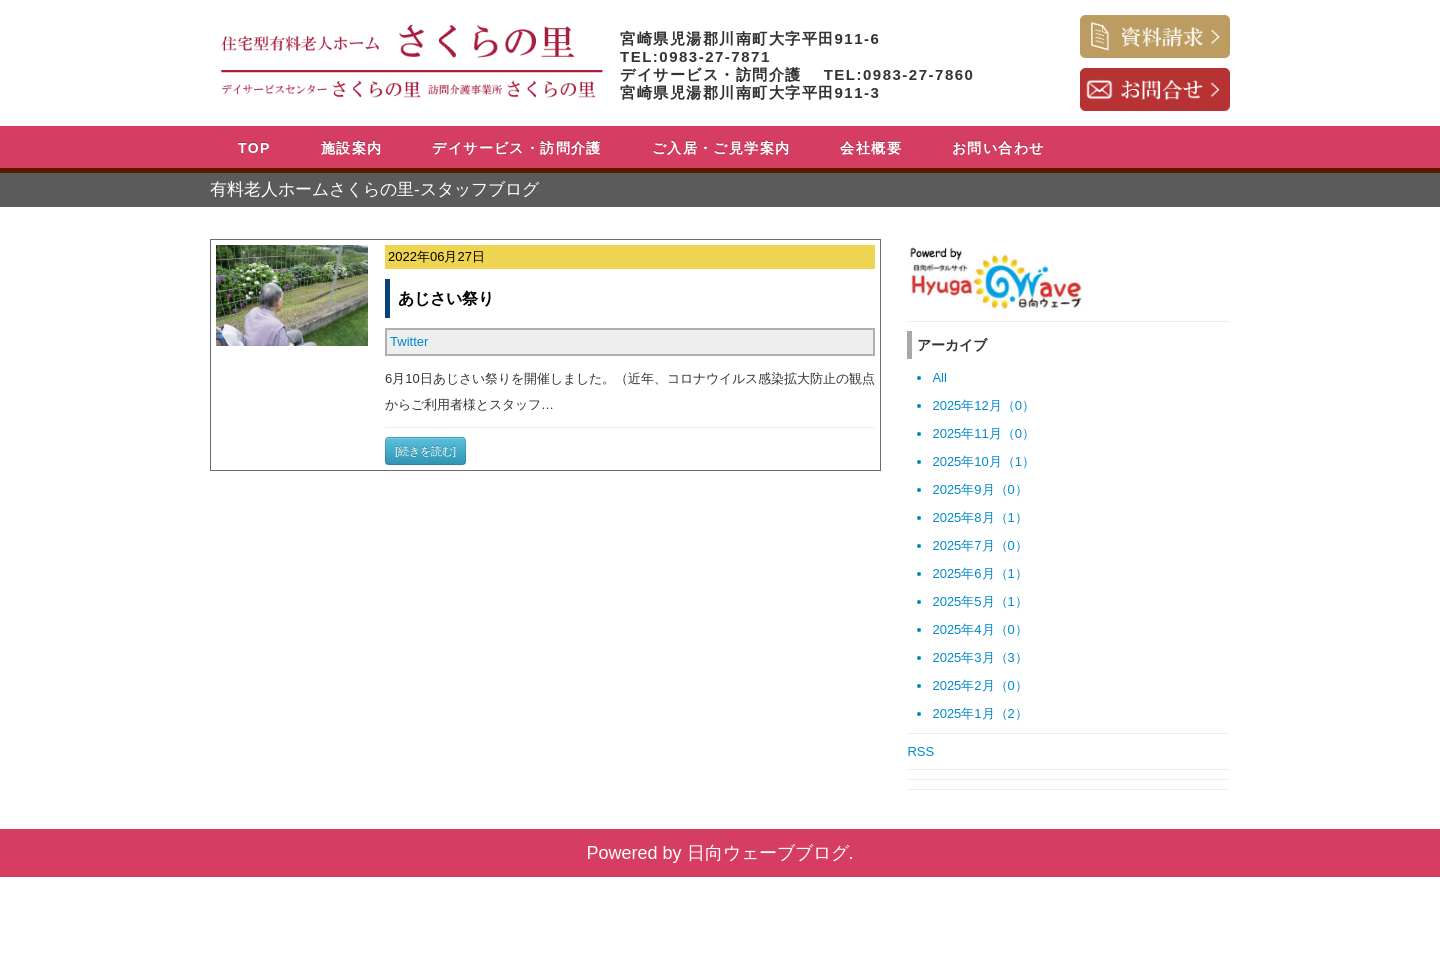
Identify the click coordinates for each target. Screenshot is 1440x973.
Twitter (409, 341)
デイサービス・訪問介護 (516, 148)
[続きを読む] (425, 451)
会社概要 (871, 148)
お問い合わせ (998, 148)
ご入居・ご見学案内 (721, 148)
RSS (920, 751)
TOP (254, 148)
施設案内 (352, 148)
